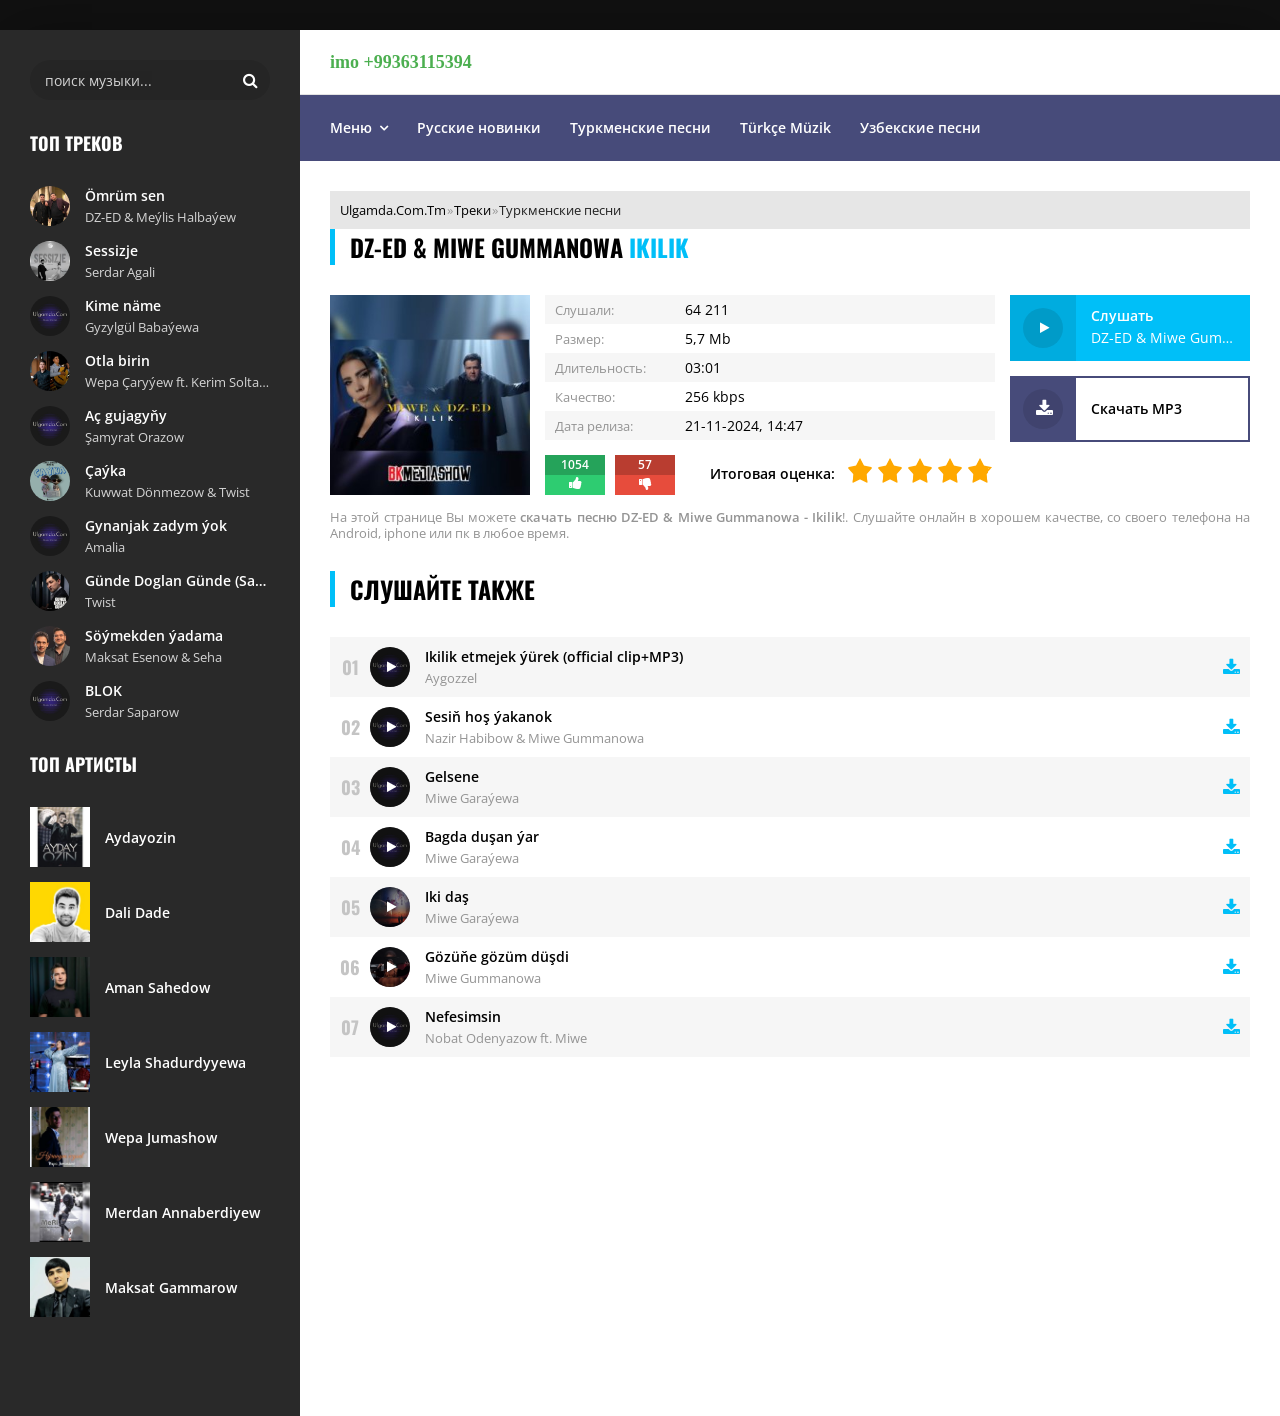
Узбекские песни (920, 127)
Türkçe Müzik (785, 127)
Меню (351, 127)
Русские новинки (479, 127)
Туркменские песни (640, 127)
